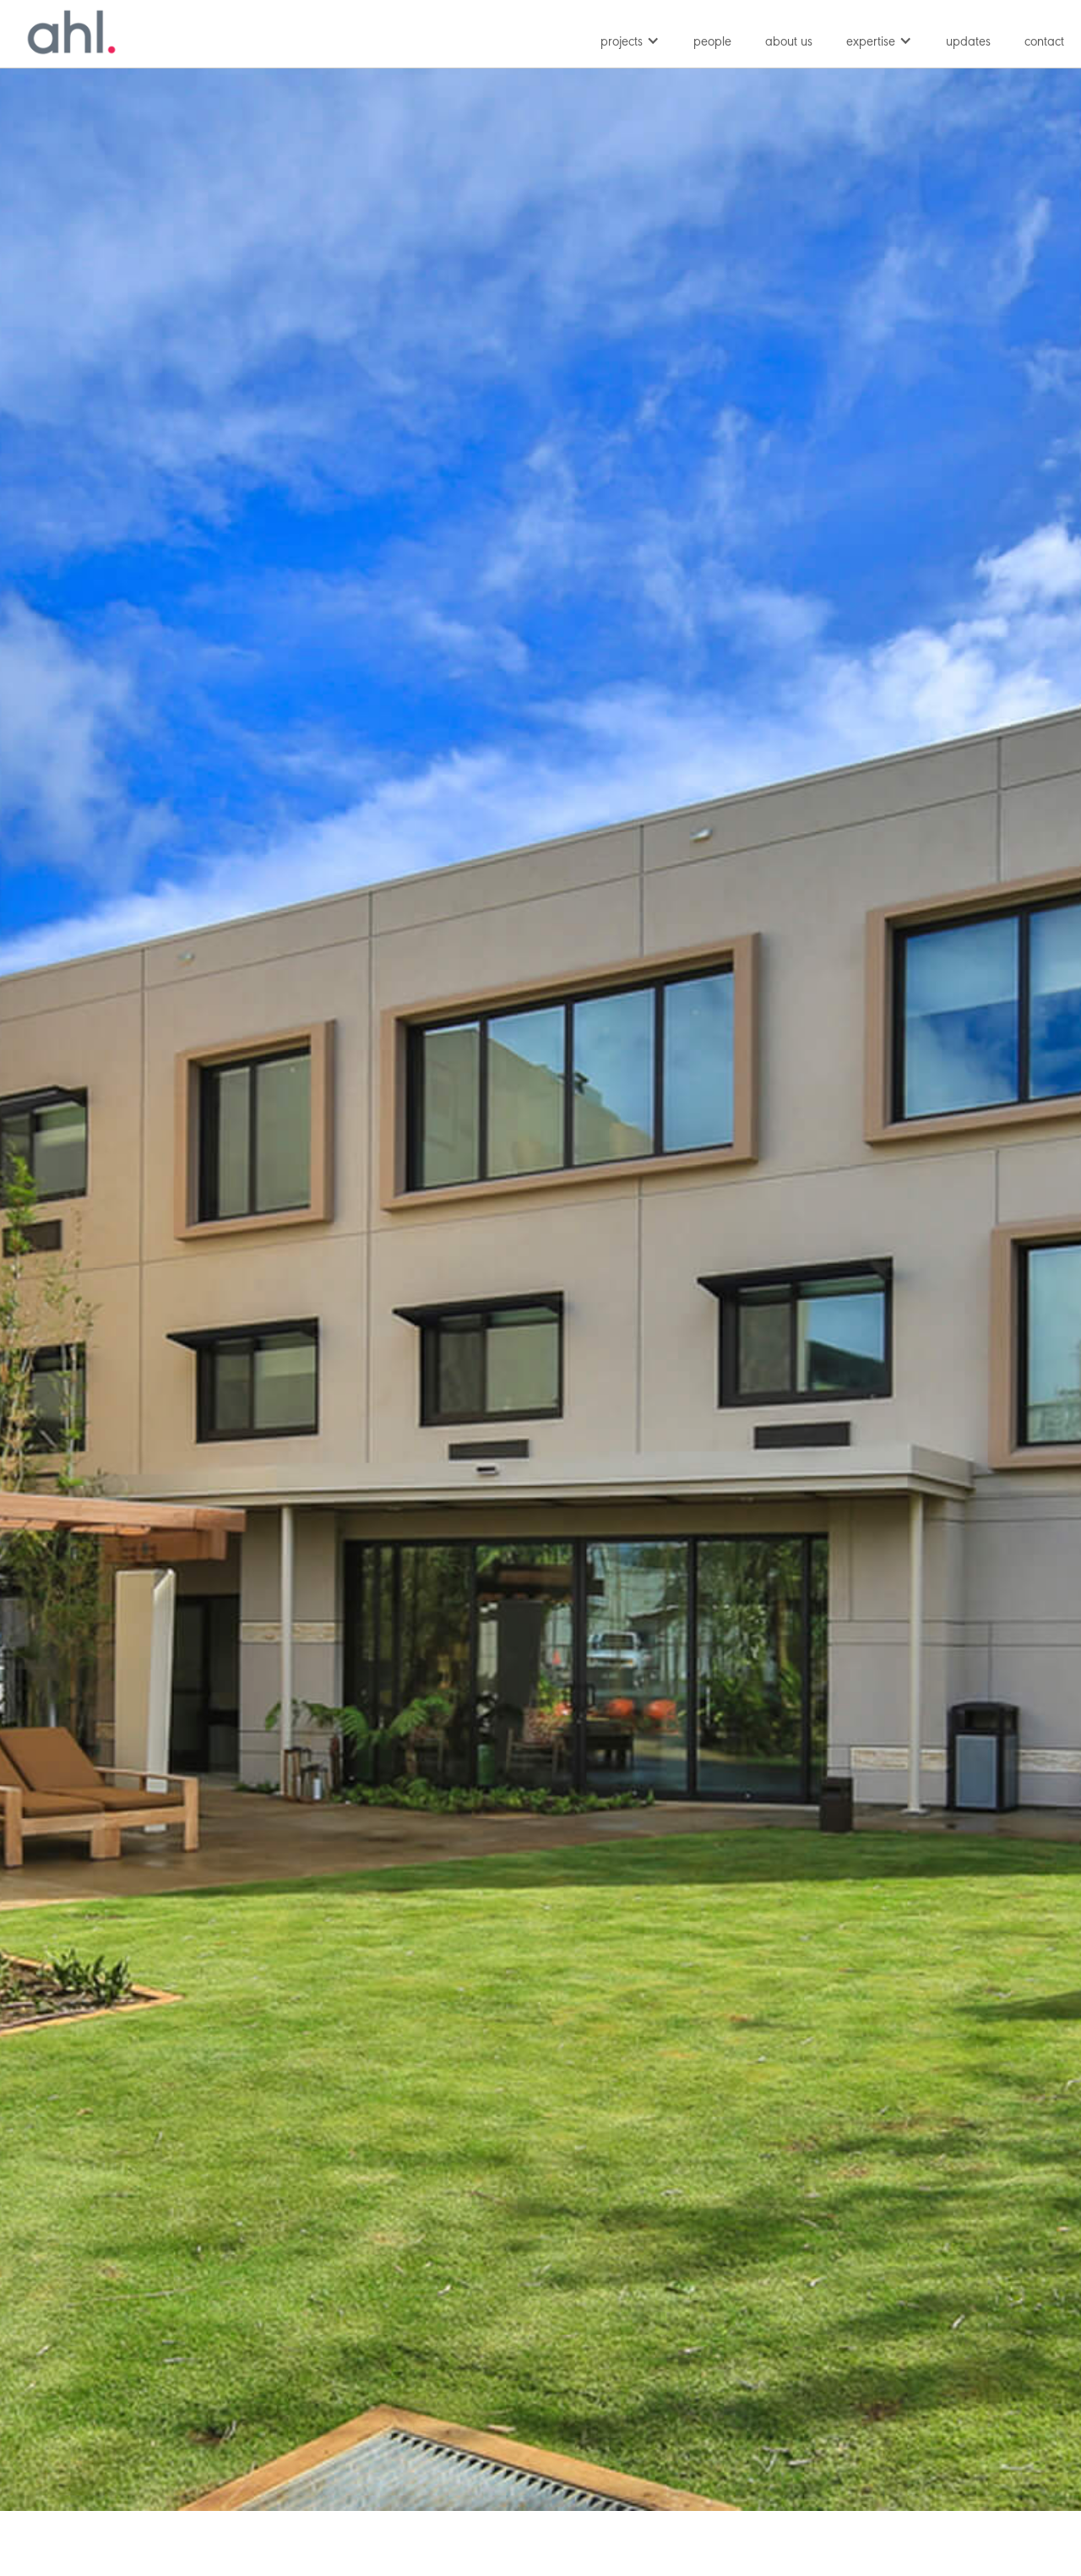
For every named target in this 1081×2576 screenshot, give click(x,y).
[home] (71, 32)
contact (1044, 42)
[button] (630, 38)
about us (788, 42)
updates (968, 42)
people (712, 42)
